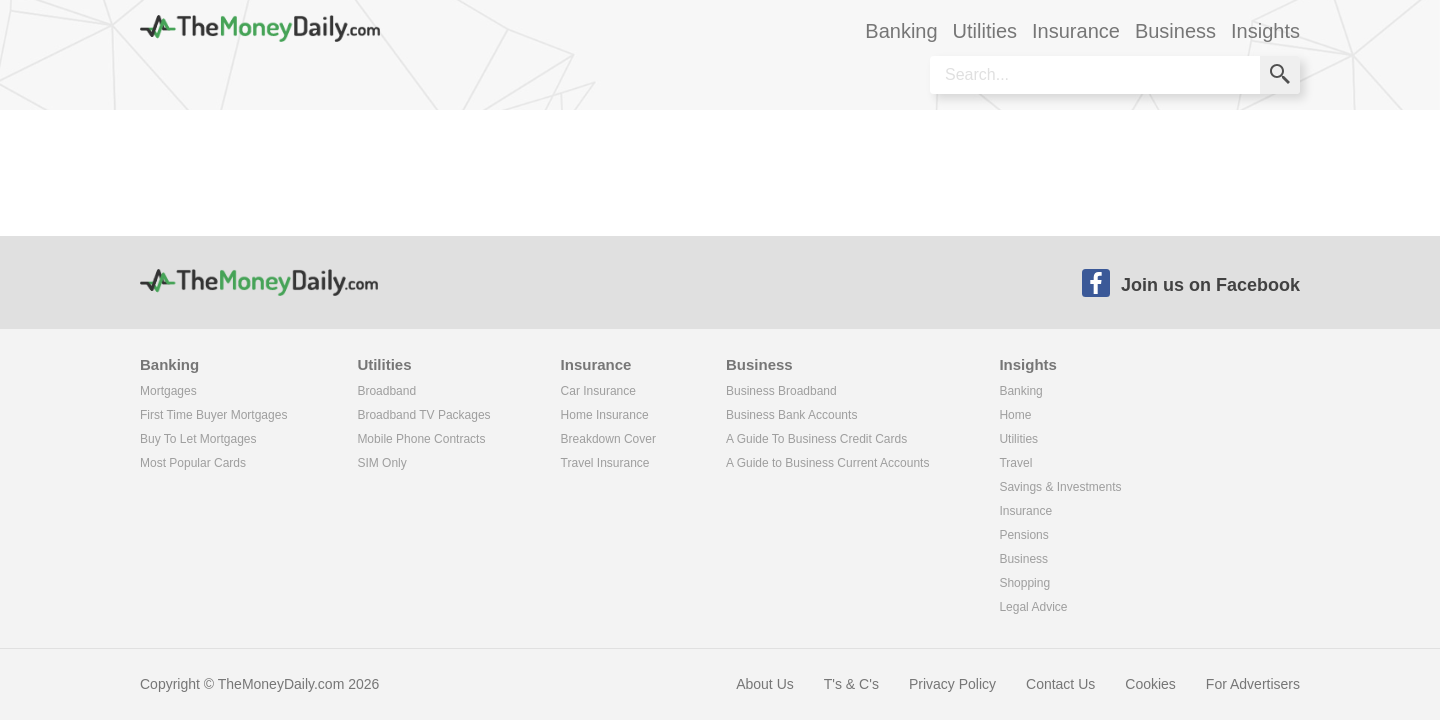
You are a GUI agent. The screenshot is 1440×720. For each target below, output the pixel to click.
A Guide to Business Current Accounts (827, 463)
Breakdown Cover (608, 439)
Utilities (1018, 439)
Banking (1020, 391)
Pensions (1023, 535)
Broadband (386, 391)
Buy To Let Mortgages (198, 439)
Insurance (1025, 511)
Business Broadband (781, 391)
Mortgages (168, 391)
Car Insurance (598, 391)
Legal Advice (1033, 607)
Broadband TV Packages (423, 415)
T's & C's (851, 684)
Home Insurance (605, 415)
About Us (765, 684)
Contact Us (1060, 684)
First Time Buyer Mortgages (213, 415)
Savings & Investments (1060, 487)
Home (1015, 415)
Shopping (1024, 583)
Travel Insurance (605, 463)
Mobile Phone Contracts (421, 439)
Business (1023, 559)
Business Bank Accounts (791, 415)
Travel (1015, 463)
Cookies (1150, 684)
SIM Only (381, 463)
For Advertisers (1253, 684)
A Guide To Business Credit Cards (816, 439)
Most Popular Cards (193, 463)
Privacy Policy (952, 684)
